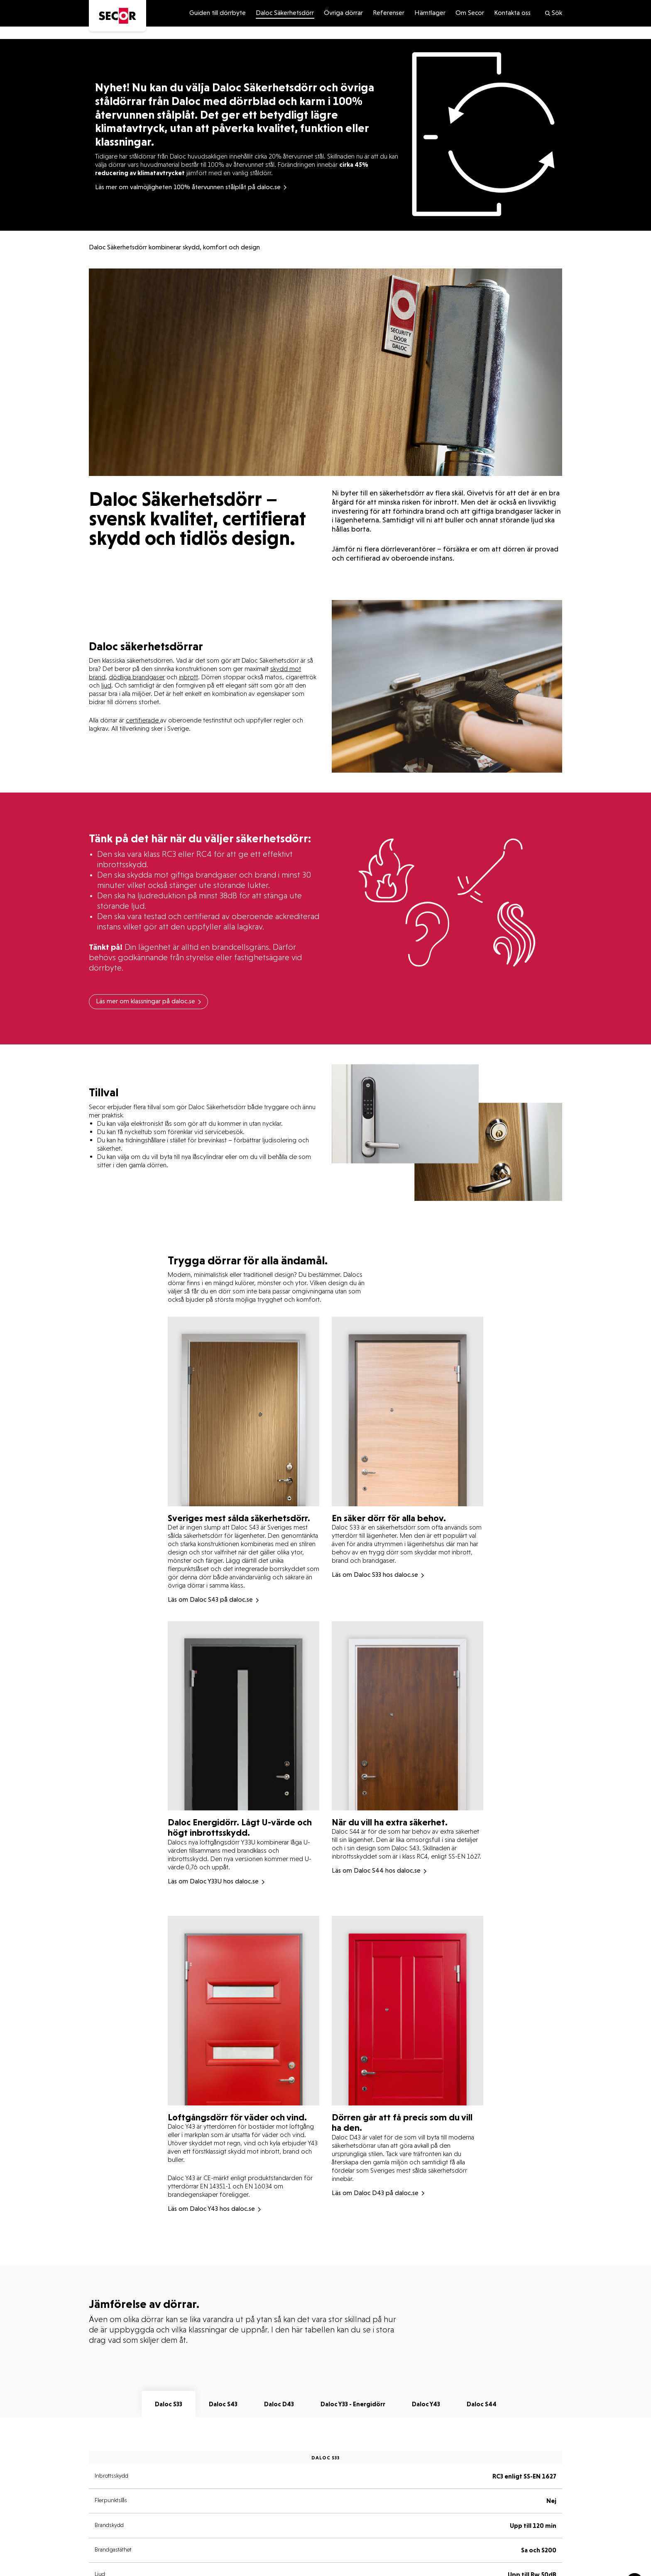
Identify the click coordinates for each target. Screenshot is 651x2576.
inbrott (188, 677)
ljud (106, 685)
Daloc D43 (279, 2404)
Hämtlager (429, 13)
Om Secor (469, 13)
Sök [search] (553, 13)
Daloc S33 (168, 2404)
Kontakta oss (512, 13)
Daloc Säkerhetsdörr (285, 13)
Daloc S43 (223, 2404)
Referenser (388, 13)
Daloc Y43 (426, 2404)
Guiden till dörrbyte (217, 13)
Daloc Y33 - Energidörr (353, 2404)
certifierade (143, 720)
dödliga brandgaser (137, 677)
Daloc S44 (482, 2404)
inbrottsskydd (122, 864)
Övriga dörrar (343, 13)
